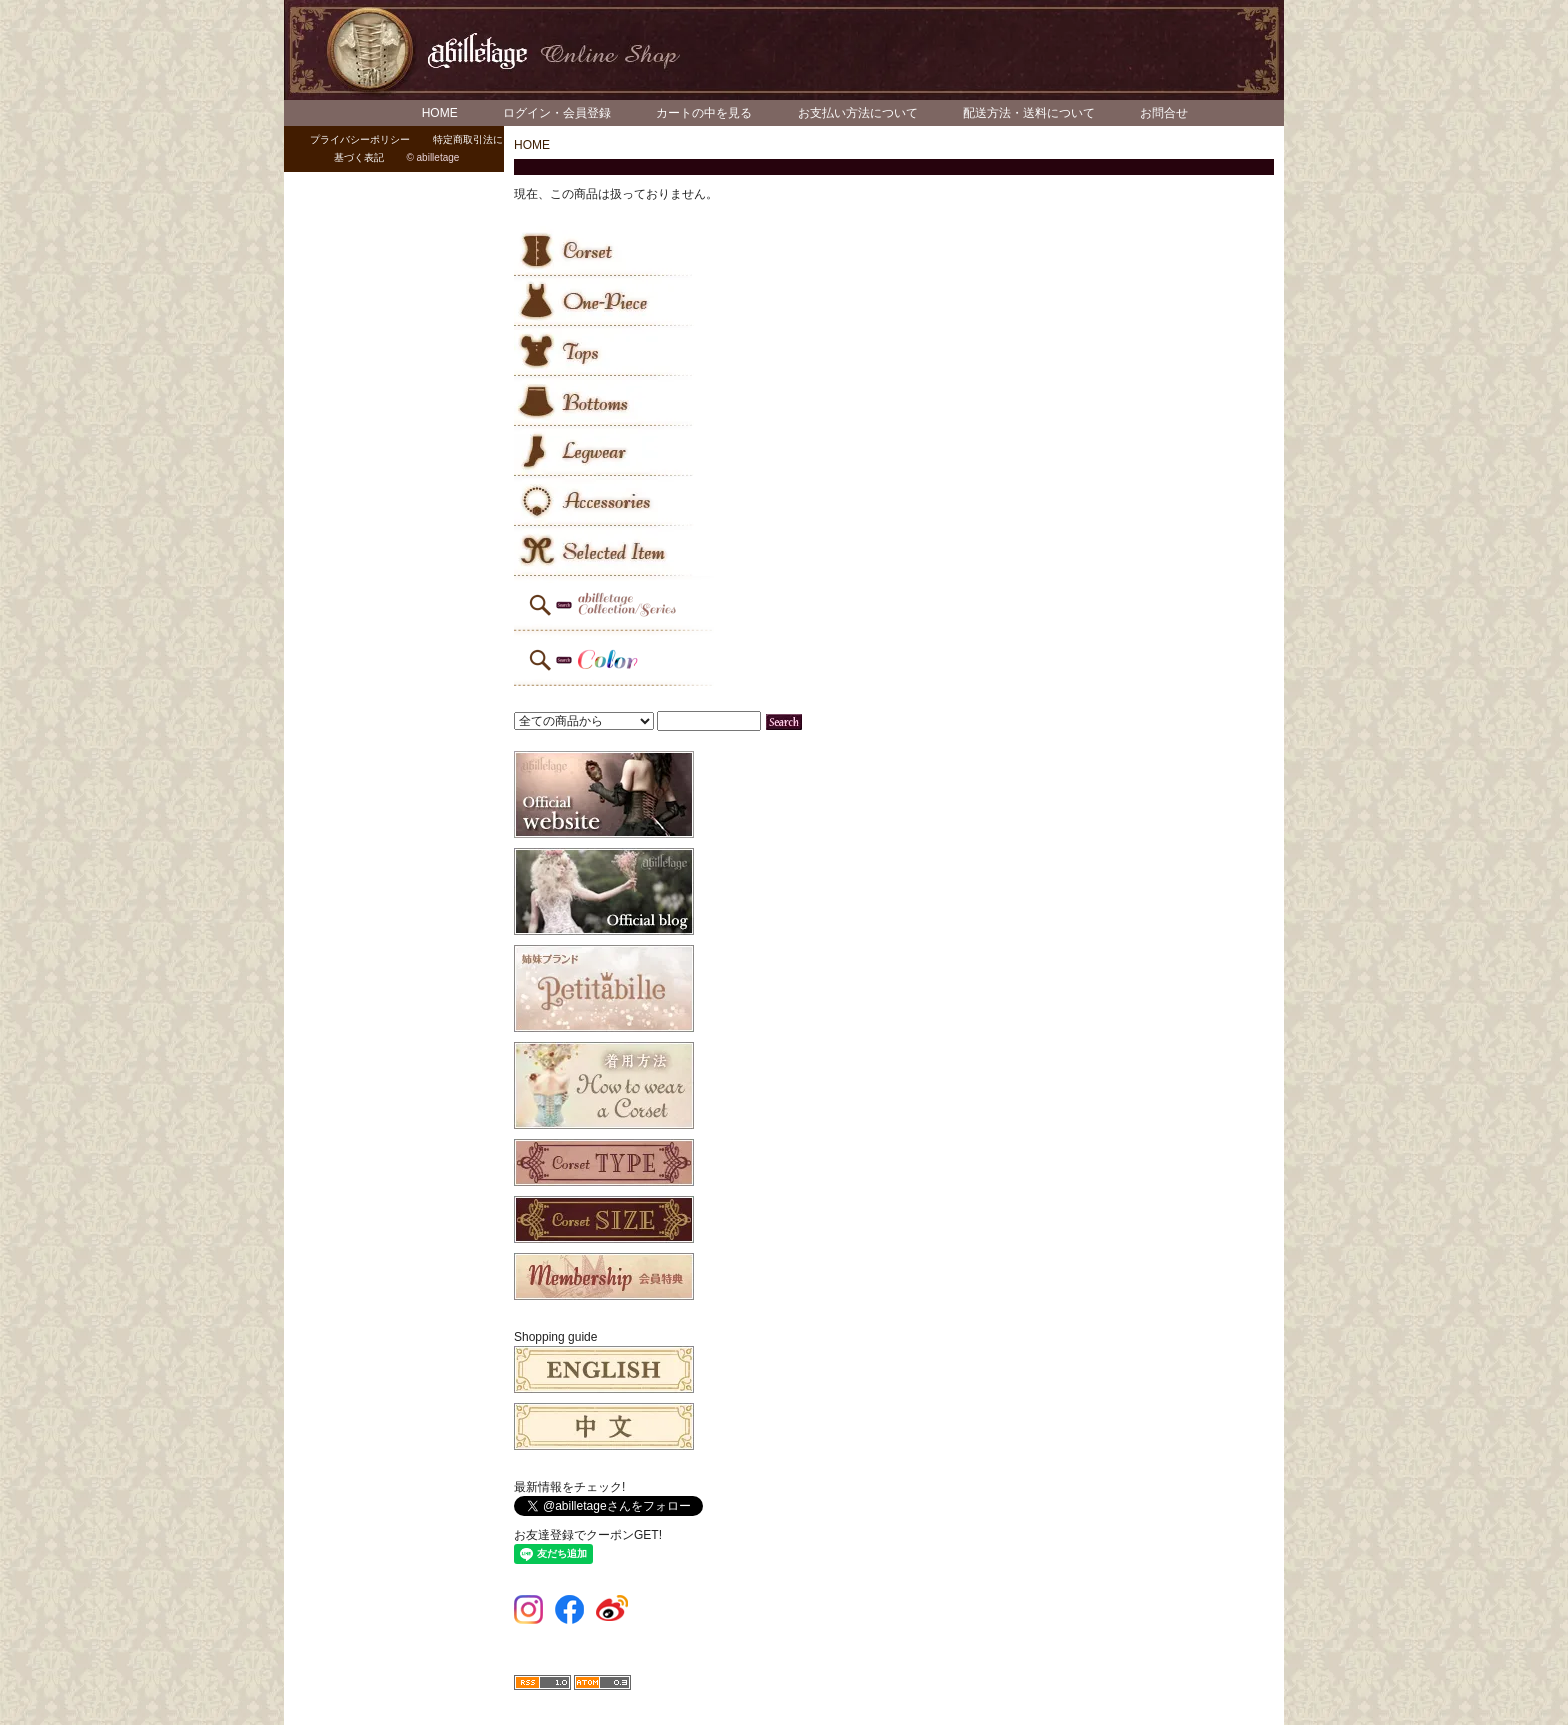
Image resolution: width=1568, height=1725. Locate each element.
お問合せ (1164, 113)
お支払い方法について (858, 113)
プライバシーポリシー (360, 139)
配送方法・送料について (1029, 113)
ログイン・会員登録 (557, 113)
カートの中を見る (704, 113)
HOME (440, 113)
